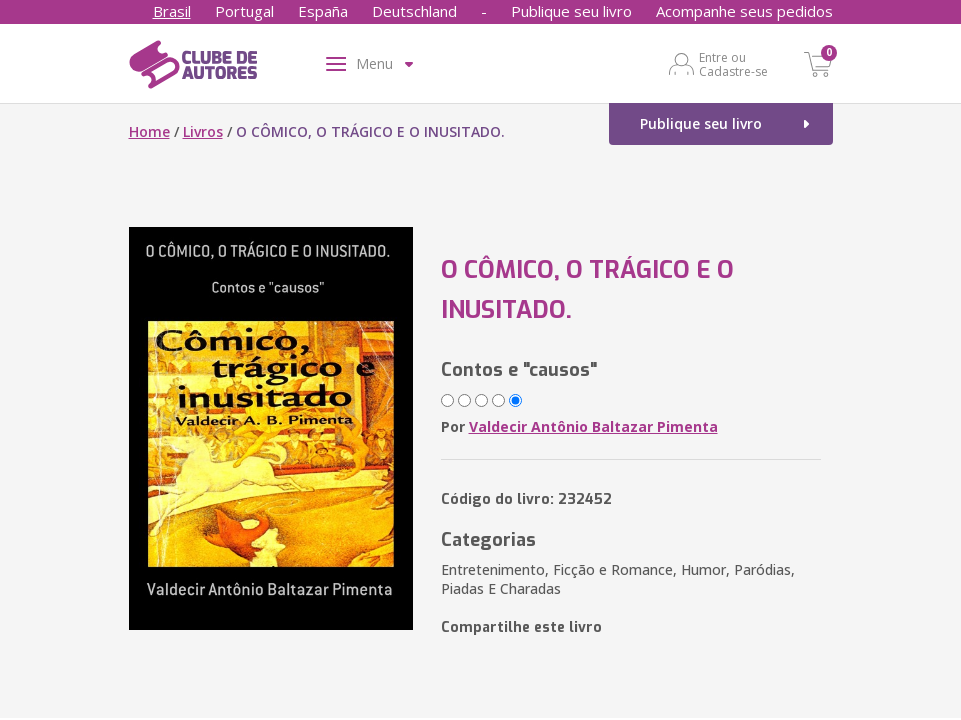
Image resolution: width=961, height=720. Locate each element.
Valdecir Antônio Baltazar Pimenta (593, 426)
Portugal (244, 11)
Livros (203, 131)
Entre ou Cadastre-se (733, 64)
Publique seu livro (571, 11)
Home (149, 131)
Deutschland (414, 11)
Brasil (172, 11)
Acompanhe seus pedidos (744, 11)
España (323, 11)
